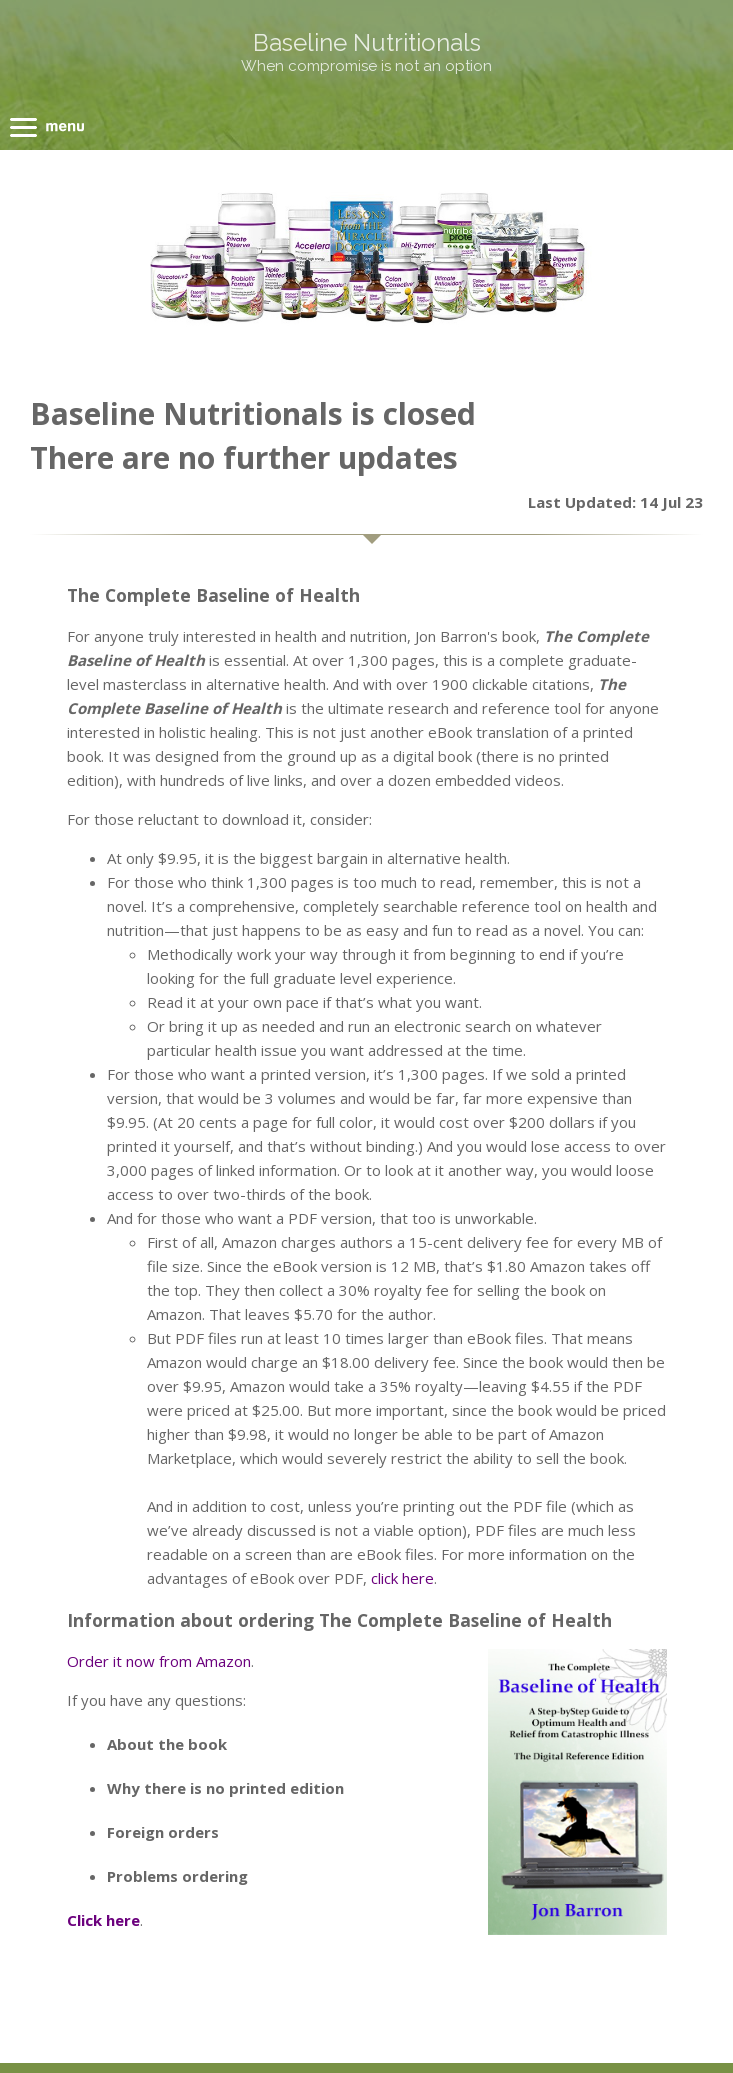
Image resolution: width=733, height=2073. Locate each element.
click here (402, 1578)
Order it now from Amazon (159, 1661)
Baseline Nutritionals (367, 42)
